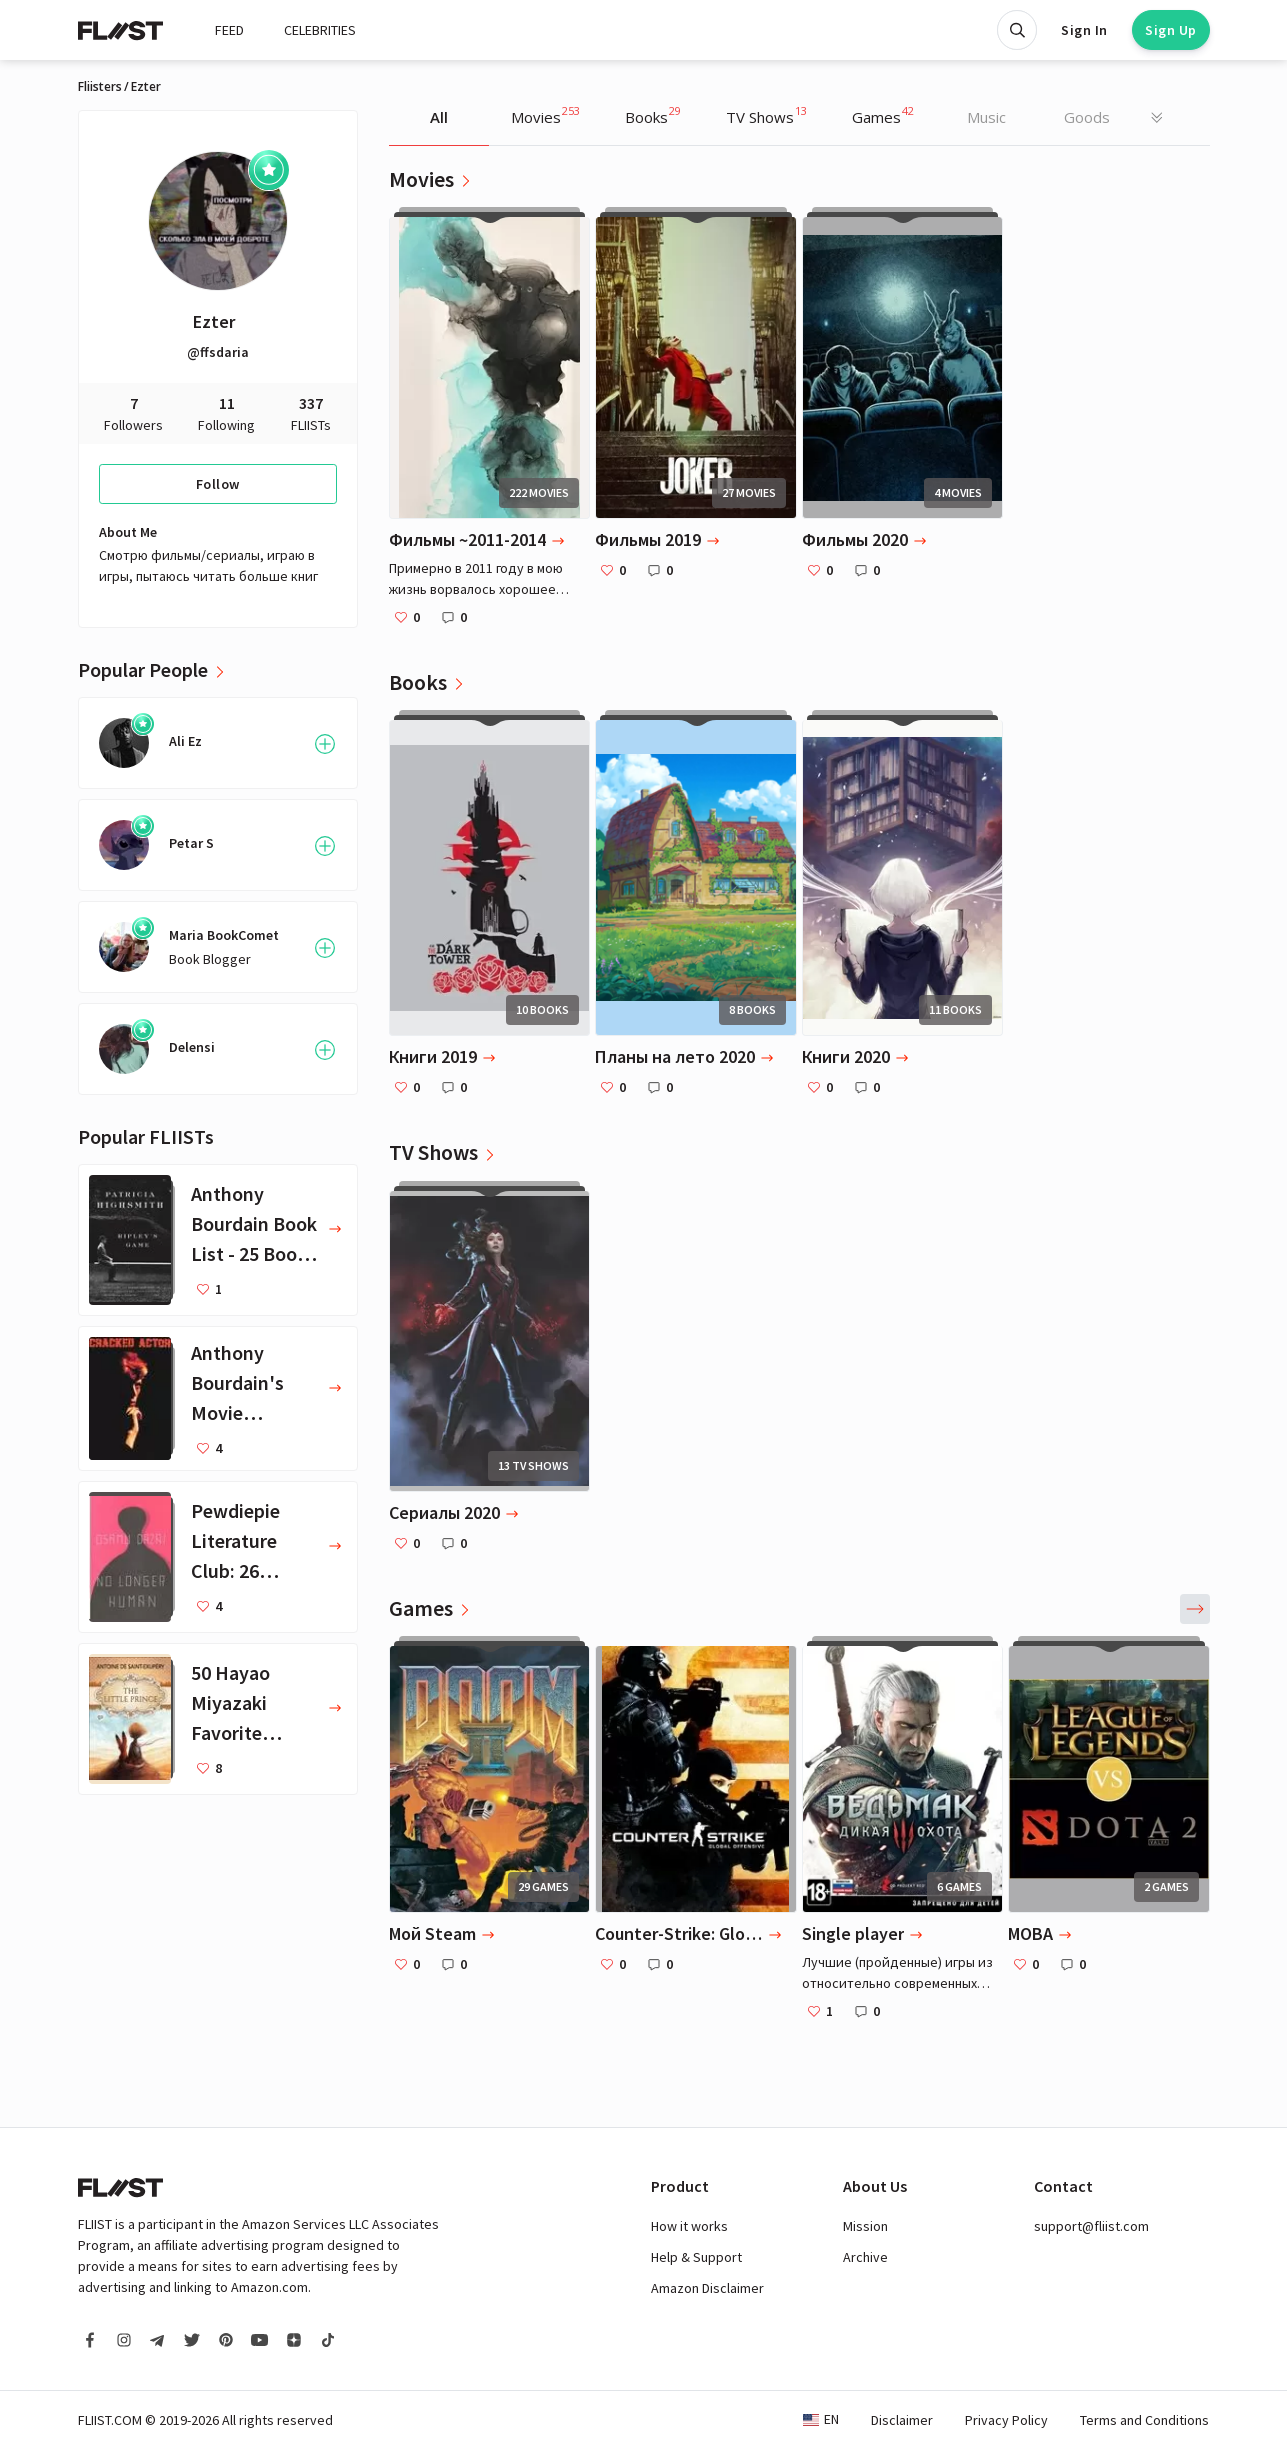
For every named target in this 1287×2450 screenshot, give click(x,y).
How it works (689, 2226)
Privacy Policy (1006, 2420)
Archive (865, 2257)
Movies (545, 115)
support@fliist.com (1091, 2226)
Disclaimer (902, 2420)
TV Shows (766, 115)
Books (653, 115)
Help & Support (696, 2257)
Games (883, 115)
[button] (1195, 1609)
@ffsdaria (218, 352)
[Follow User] (325, 744)
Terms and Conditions (1144, 2420)
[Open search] (1017, 30)
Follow (218, 484)
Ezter (214, 321)
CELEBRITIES (320, 30)
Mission (865, 2226)
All (439, 117)
